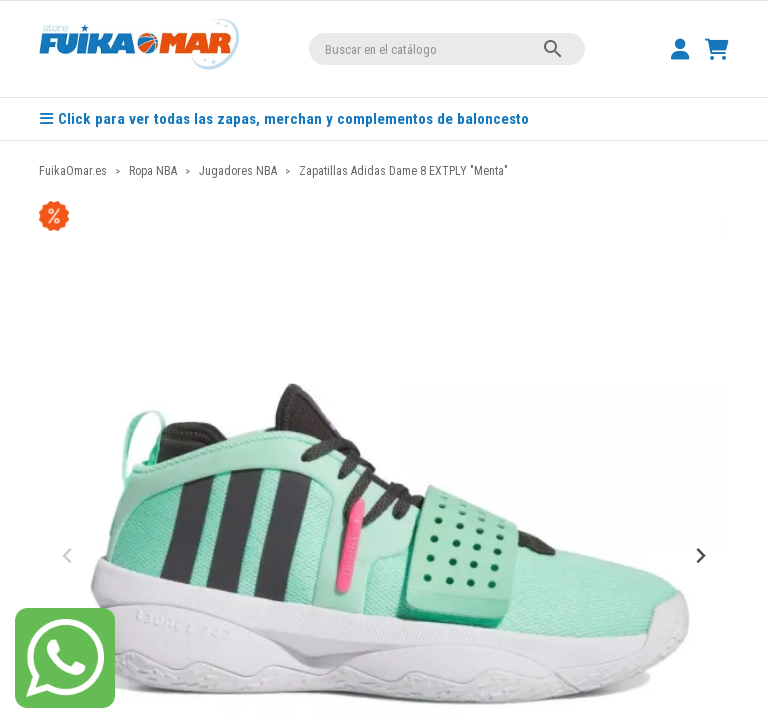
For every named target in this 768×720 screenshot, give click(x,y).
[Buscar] (447, 49)
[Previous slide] (68, 556)
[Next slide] (699, 556)
